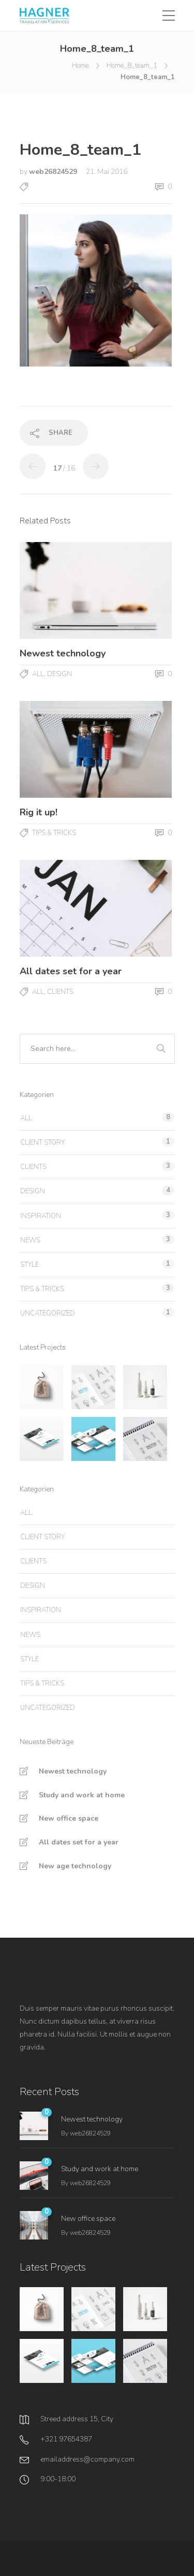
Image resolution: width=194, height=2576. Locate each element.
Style (29, 1264)
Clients (60, 992)
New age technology (75, 1866)
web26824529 (54, 172)
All (38, 674)
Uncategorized (47, 1313)
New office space (68, 1818)
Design (59, 674)
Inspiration (40, 1216)
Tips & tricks (54, 833)
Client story (42, 1142)
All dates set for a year (78, 1842)
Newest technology (73, 1771)
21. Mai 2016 (106, 172)
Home (80, 65)
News (30, 1240)
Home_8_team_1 (132, 65)
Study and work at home (82, 1795)
